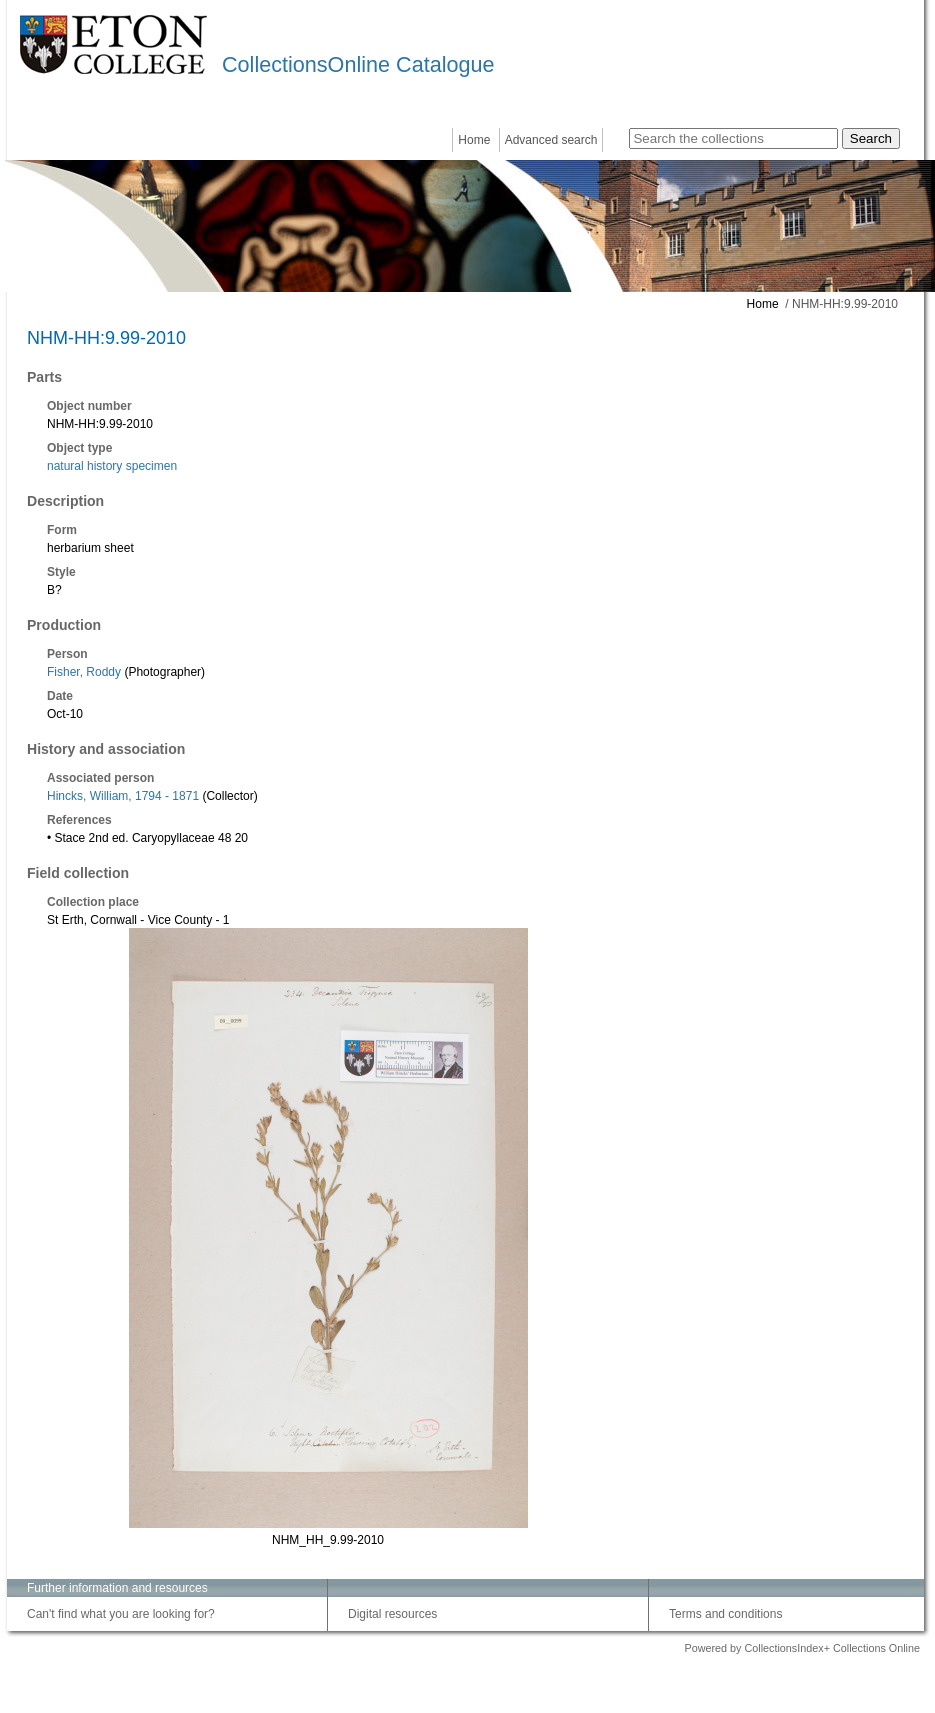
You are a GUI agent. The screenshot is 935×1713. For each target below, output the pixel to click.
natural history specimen (112, 466)
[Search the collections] (733, 138)
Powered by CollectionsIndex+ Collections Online (802, 1648)
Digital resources (392, 1614)
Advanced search (551, 140)
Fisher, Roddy (84, 672)
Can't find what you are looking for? (121, 1614)
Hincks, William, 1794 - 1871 (123, 796)
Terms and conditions (725, 1614)
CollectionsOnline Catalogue (358, 64)
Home (474, 140)
